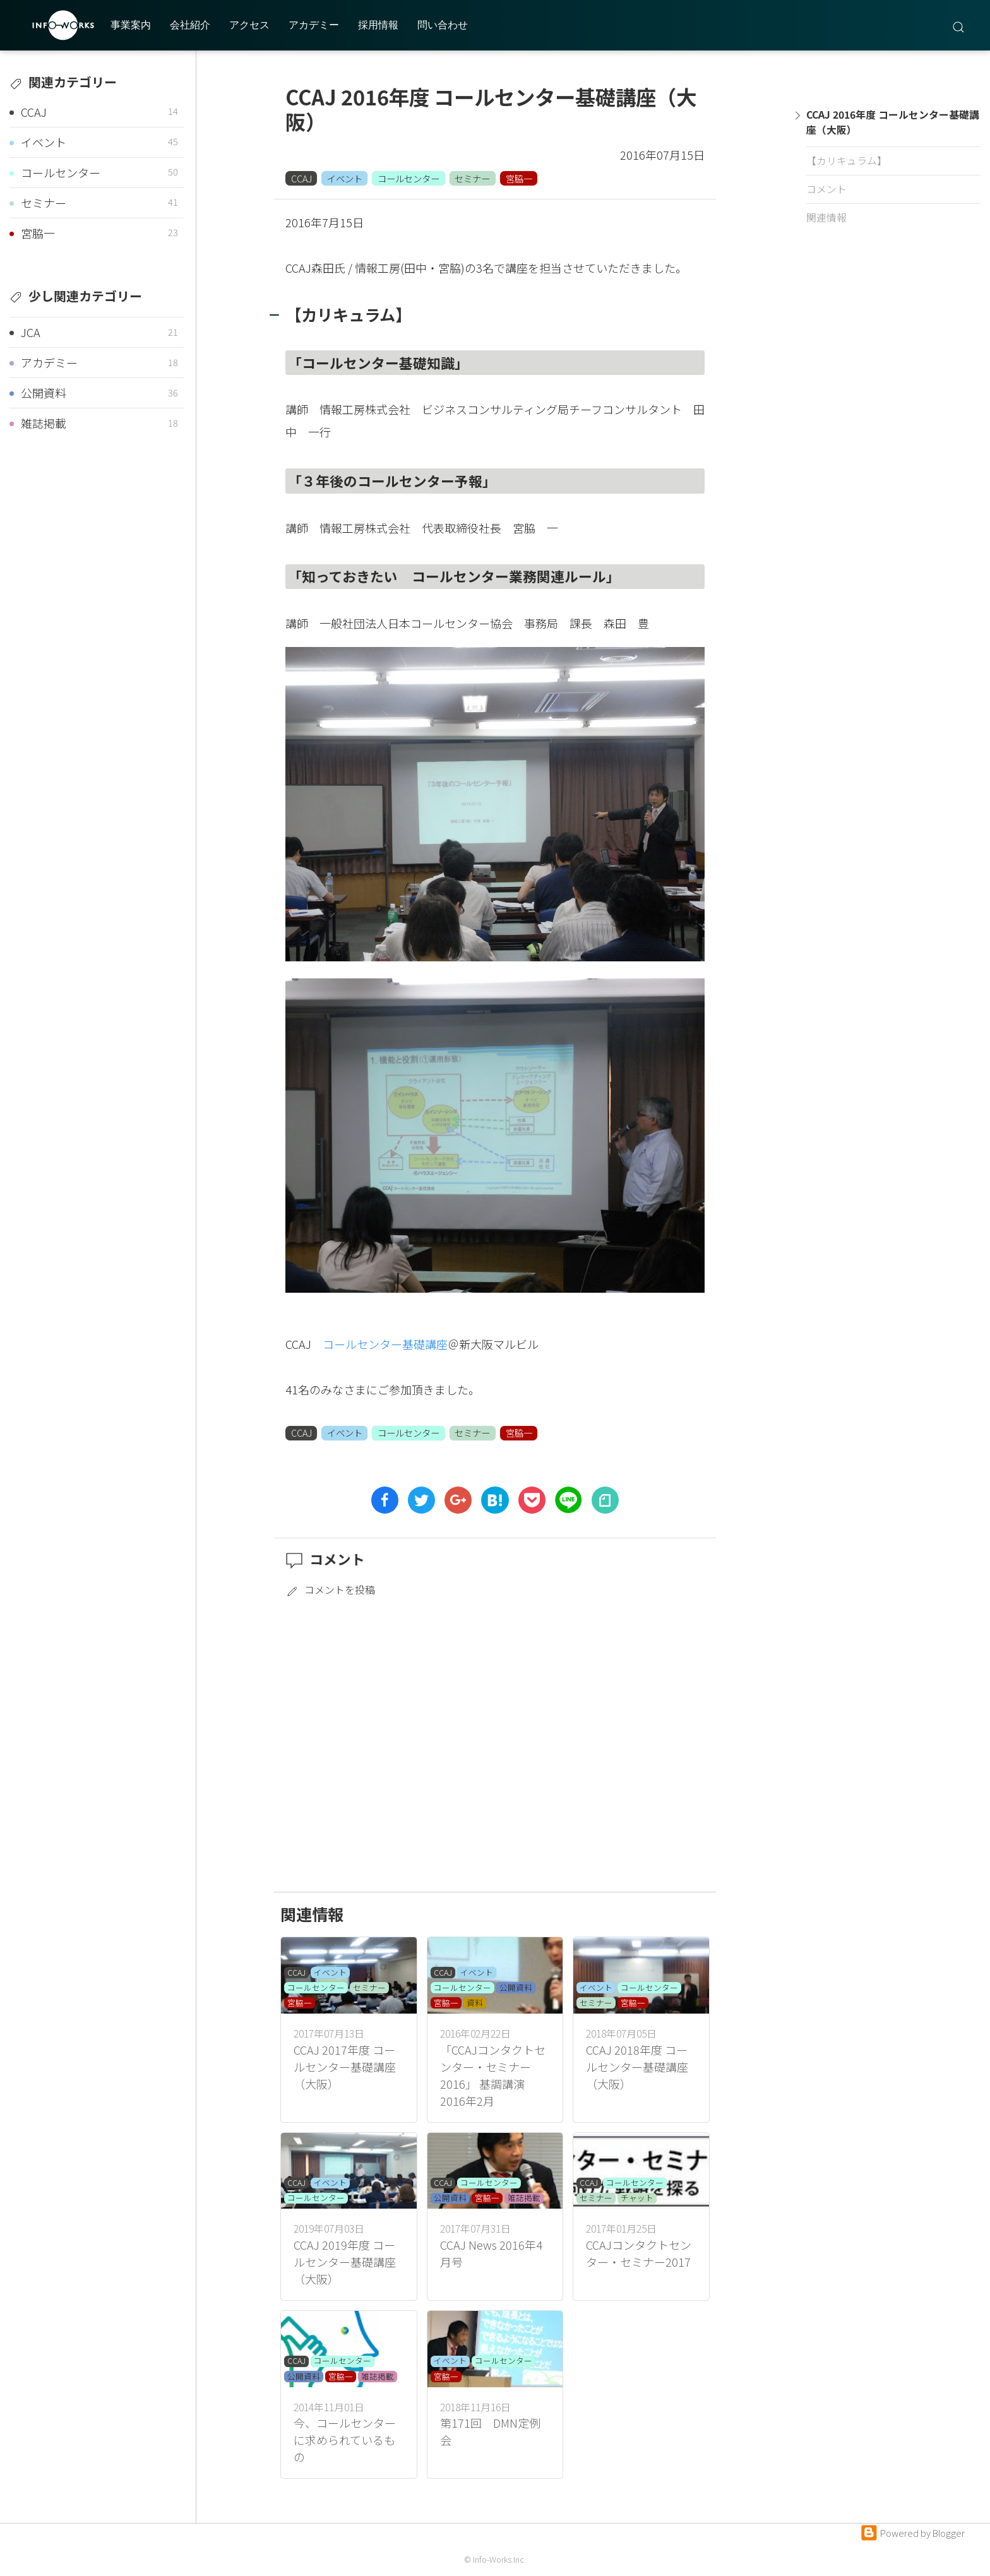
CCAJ (301, 178)
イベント (344, 178)
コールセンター (408, 178)
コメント (826, 189)
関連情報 (826, 217)
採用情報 (378, 25)
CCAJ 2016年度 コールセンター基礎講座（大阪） (890, 122)
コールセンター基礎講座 (385, 1344)
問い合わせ (442, 25)
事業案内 (130, 25)
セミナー (472, 178)
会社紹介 (190, 25)
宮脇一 (519, 178)
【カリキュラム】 (846, 160)
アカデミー (314, 25)
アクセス (249, 25)
